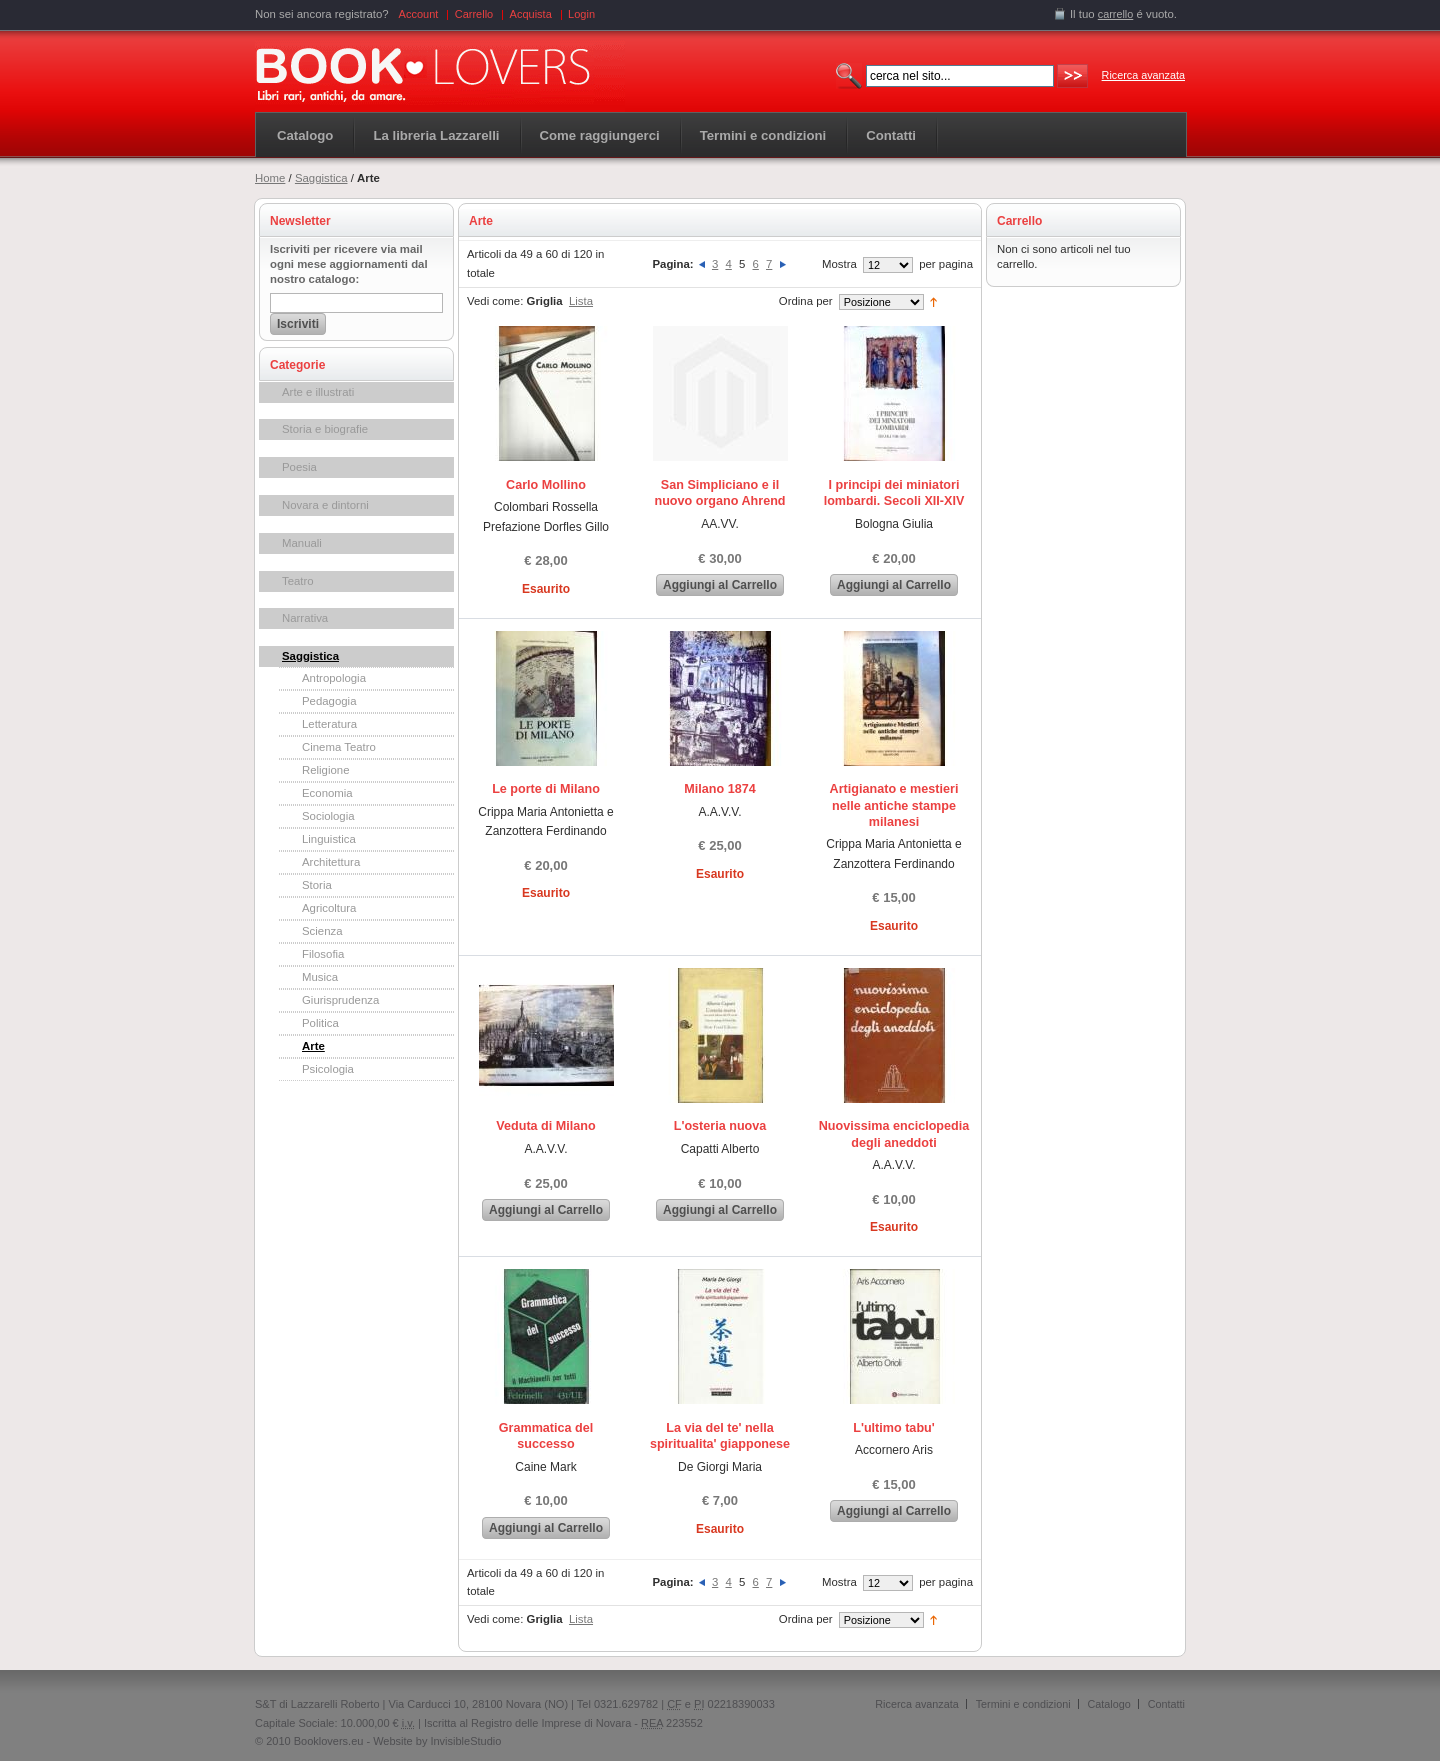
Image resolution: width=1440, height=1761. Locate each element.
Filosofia (323, 954)
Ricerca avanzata (1143, 75)
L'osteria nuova (720, 1126)
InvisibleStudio (465, 1741)
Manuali (302, 543)
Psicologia (328, 1069)
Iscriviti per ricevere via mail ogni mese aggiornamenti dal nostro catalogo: (349, 264)
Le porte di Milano (546, 789)
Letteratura (329, 724)
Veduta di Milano (545, 1126)
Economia (327, 793)
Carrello (474, 14)
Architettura (331, 862)
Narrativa (305, 618)
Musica (320, 977)
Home (270, 178)
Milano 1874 (719, 789)
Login (581, 14)
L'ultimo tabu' (894, 1428)
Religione (326, 770)
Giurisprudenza (340, 1000)
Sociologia (328, 816)
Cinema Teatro (339, 747)
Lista (581, 301)
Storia (317, 885)
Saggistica (321, 178)
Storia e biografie (325, 429)
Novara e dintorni (325, 505)
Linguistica (329, 839)
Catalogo (305, 135)
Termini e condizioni (1023, 1704)
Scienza (322, 931)
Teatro (298, 581)
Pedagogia (329, 701)
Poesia (299, 467)
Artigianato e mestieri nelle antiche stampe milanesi (894, 805)
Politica (320, 1023)
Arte (313, 1046)
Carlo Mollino (546, 485)
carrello (1116, 14)
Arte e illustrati (318, 392)
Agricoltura (329, 908)
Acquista (531, 14)
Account (419, 14)
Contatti (1166, 1704)
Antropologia (334, 678)
